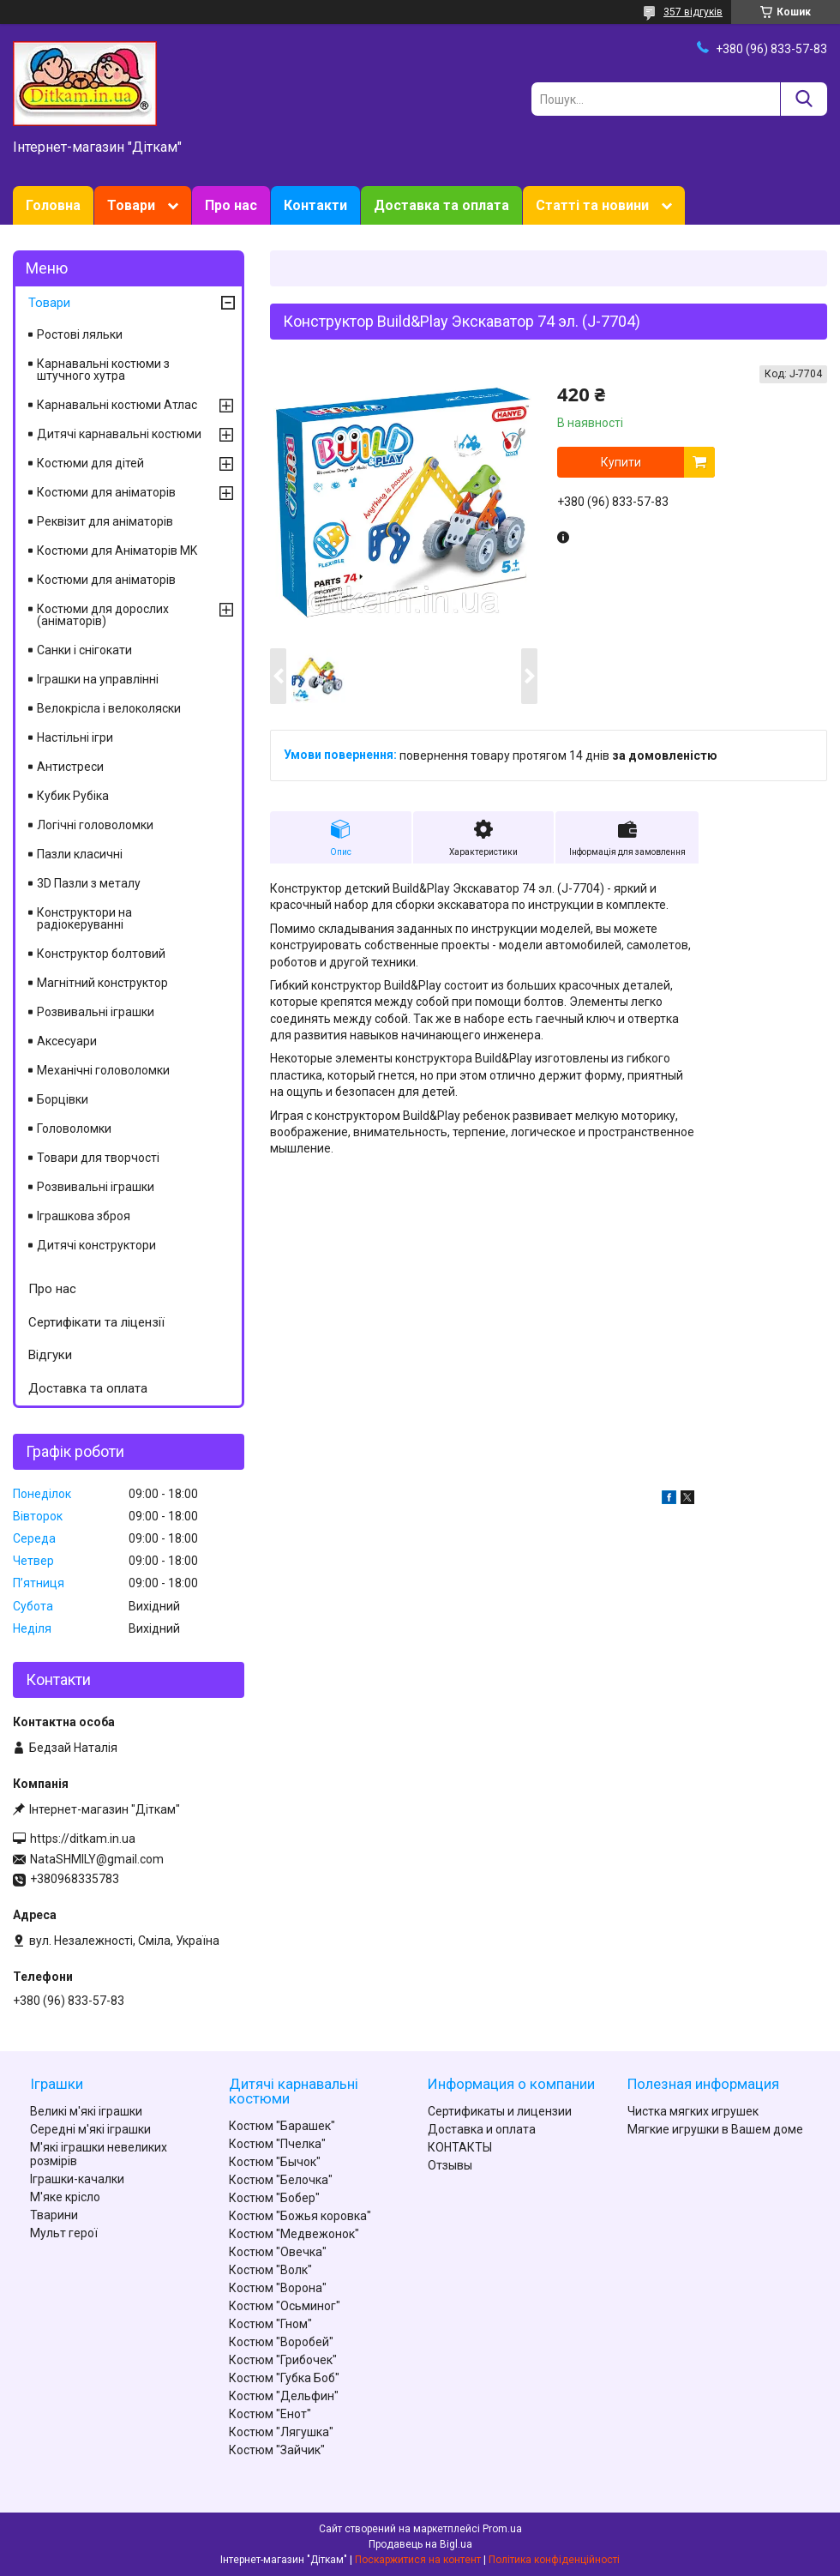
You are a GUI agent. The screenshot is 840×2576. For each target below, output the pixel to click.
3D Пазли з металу (89, 883)
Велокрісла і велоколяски (109, 708)
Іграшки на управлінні (98, 679)
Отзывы (450, 2165)
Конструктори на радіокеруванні (84, 918)
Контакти (315, 205)
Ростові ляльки (80, 334)
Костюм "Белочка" (281, 2180)
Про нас (231, 205)
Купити (621, 462)
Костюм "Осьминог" (284, 2306)
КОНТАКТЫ (460, 2147)
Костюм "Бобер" (274, 2198)
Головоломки (74, 1128)
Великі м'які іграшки (86, 2111)
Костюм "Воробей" (281, 2342)
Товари (131, 205)
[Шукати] (803, 99)
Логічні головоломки (95, 825)
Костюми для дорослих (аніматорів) (103, 615)
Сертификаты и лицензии (500, 2111)
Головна (53, 205)
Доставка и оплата (482, 2129)
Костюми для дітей (90, 463)
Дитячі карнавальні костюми (119, 434)
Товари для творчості (98, 1158)
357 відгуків (693, 12)
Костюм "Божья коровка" (300, 2216)
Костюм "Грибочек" (283, 2360)
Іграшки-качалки (77, 2179)
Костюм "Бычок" (275, 2162)
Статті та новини (592, 205)
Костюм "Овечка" (278, 2252)
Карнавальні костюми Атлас (117, 405)
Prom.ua (502, 2529)
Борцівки (62, 1099)
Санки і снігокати (84, 650)
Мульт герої (64, 2233)
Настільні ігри (75, 737)
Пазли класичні (80, 854)
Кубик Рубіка (73, 796)
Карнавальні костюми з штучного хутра (103, 369)
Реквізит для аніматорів (105, 521)
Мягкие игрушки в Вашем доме (715, 2129)
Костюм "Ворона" (278, 2288)
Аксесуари (67, 1041)
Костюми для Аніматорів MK (117, 550)
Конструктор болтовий (101, 953)
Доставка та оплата (441, 205)
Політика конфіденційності (554, 2560)
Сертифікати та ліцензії (96, 1322)
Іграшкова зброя (83, 1216)
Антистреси (70, 766)
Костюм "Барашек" (282, 2126)
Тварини (54, 2215)
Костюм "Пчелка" (277, 2144)
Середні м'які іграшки (90, 2129)
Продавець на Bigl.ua (420, 2544)
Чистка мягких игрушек (693, 2111)
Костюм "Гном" (270, 2324)
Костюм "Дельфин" (284, 2396)
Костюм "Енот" (270, 2414)
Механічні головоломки (103, 1070)
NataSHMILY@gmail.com (97, 1859)
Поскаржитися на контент (418, 2560)
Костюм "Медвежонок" (294, 2234)
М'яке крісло (65, 2197)
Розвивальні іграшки (95, 1012)
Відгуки (50, 1355)
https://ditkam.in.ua (82, 1838)
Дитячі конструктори (96, 1245)
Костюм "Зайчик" (277, 2450)
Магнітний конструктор (102, 983)
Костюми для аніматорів (106, 492)
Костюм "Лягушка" (281, 2432)
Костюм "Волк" (270, 2270)
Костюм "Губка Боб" (284, 2378)
